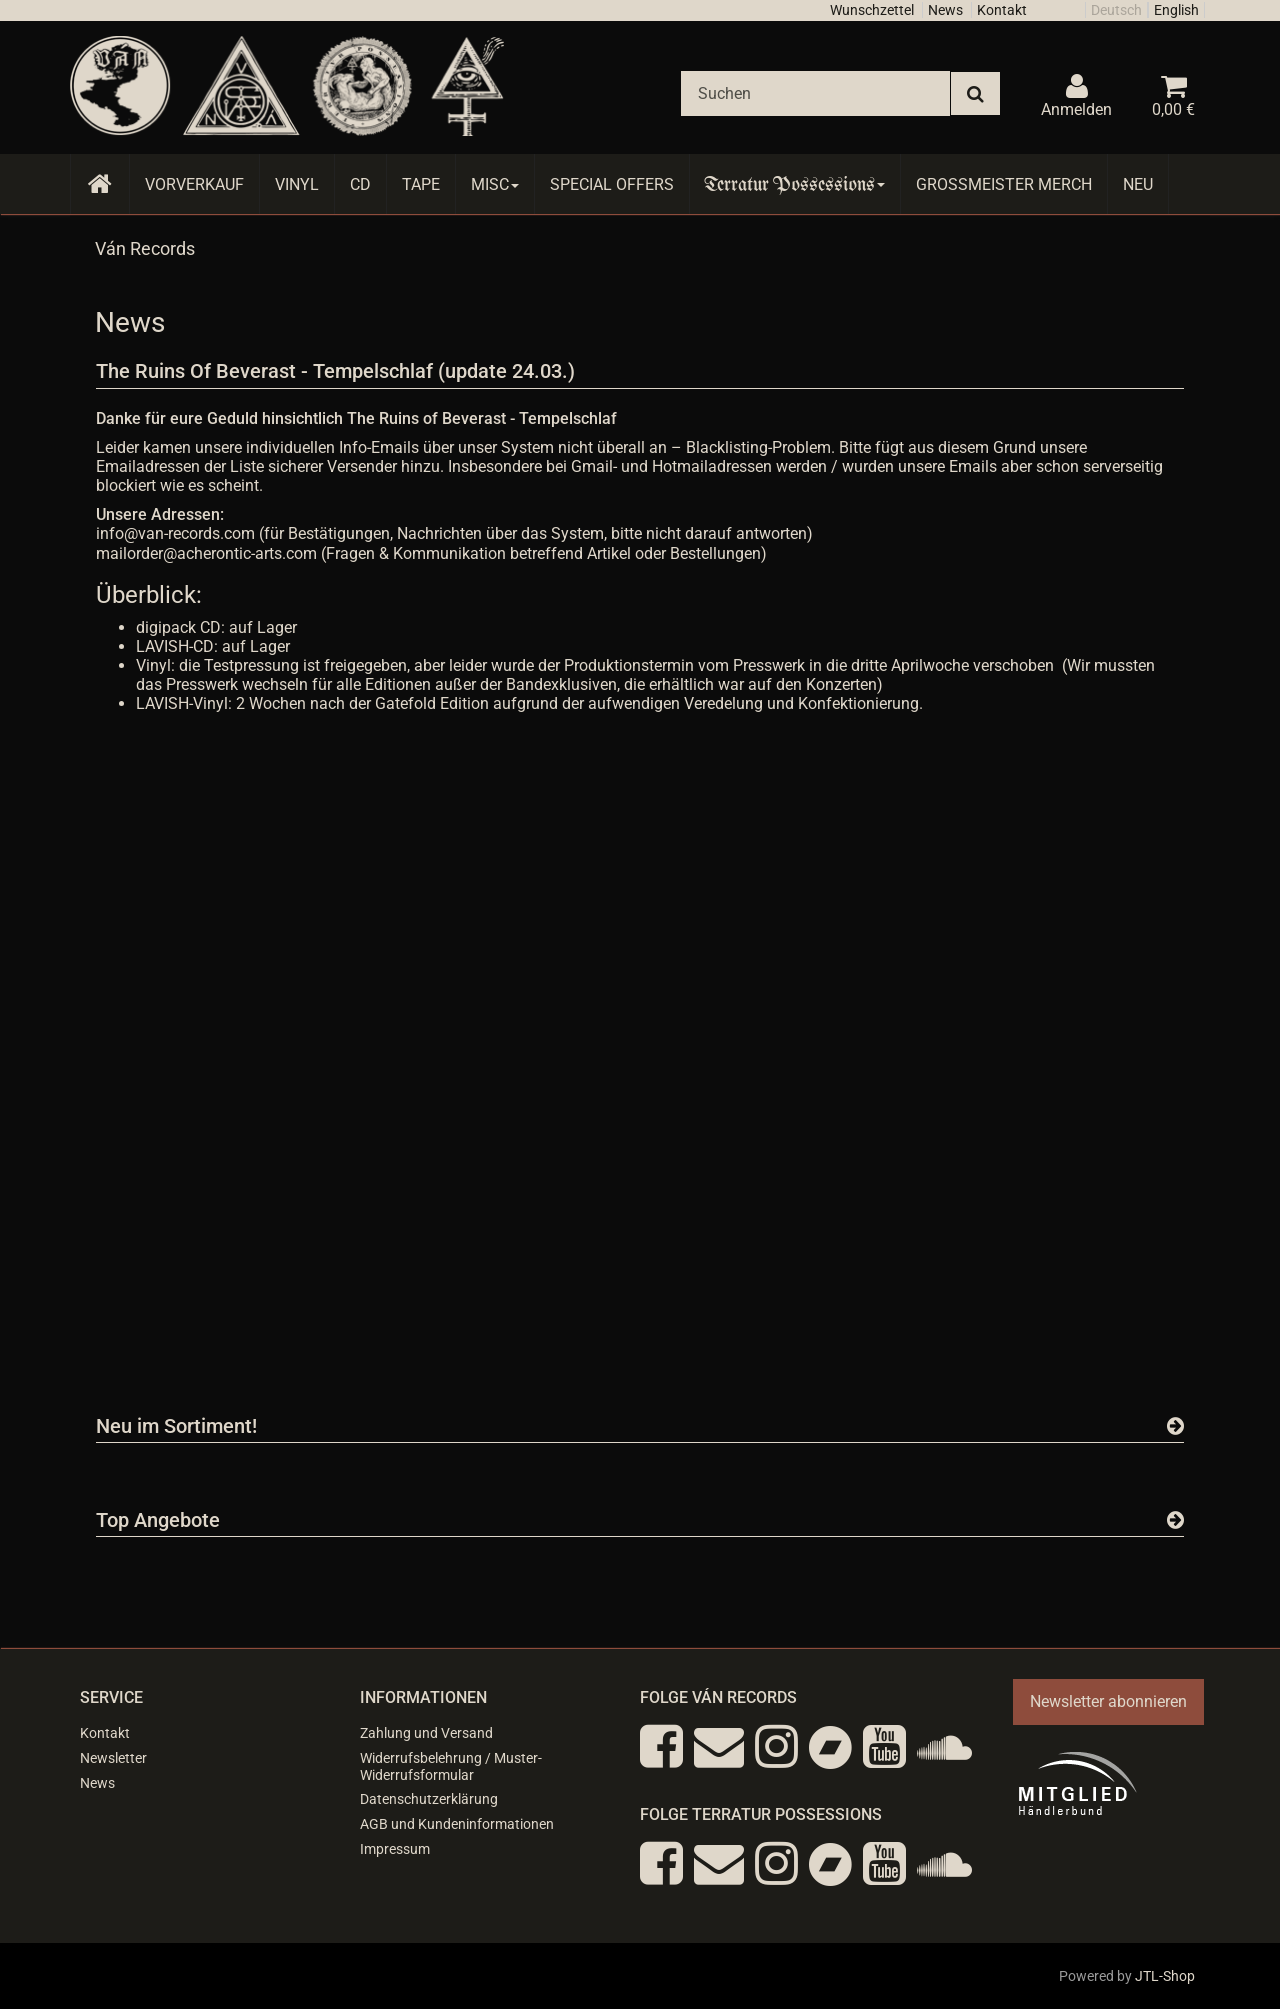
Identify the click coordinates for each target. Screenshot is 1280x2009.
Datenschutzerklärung (429, 1799)
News (945, 10)
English (1176, 10)
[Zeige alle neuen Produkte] (1175, 1426)
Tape (421, 184)
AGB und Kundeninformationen (457, 1824)
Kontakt (1002, 10)
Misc (495, 184)
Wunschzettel (872, 10)
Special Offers (612, 184)
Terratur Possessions (795, 184)
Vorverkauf (194, 184)
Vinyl (297, 184)
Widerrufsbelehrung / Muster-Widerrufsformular (451, 1766)
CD (360, 184)
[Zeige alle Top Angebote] (1175, 1520)
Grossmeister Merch (1004, 184)
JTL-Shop (1165, 1976)
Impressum (395, 1849)
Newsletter (113, 1758)
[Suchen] (815, 93)
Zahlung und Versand (426, 1733)
